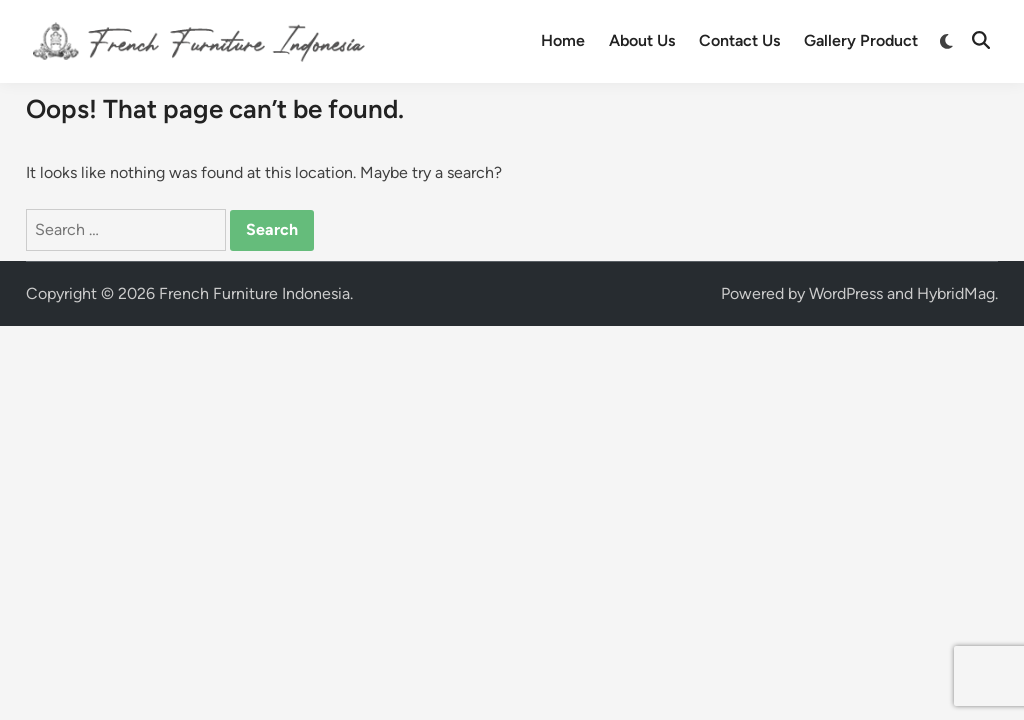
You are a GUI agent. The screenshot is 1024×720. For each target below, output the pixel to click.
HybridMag (956, 293)
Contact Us (739, 40)
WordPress (846, 293)
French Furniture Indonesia (254, 293)
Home (563, 40)
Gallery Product (861, 40)
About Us (642, 40)
